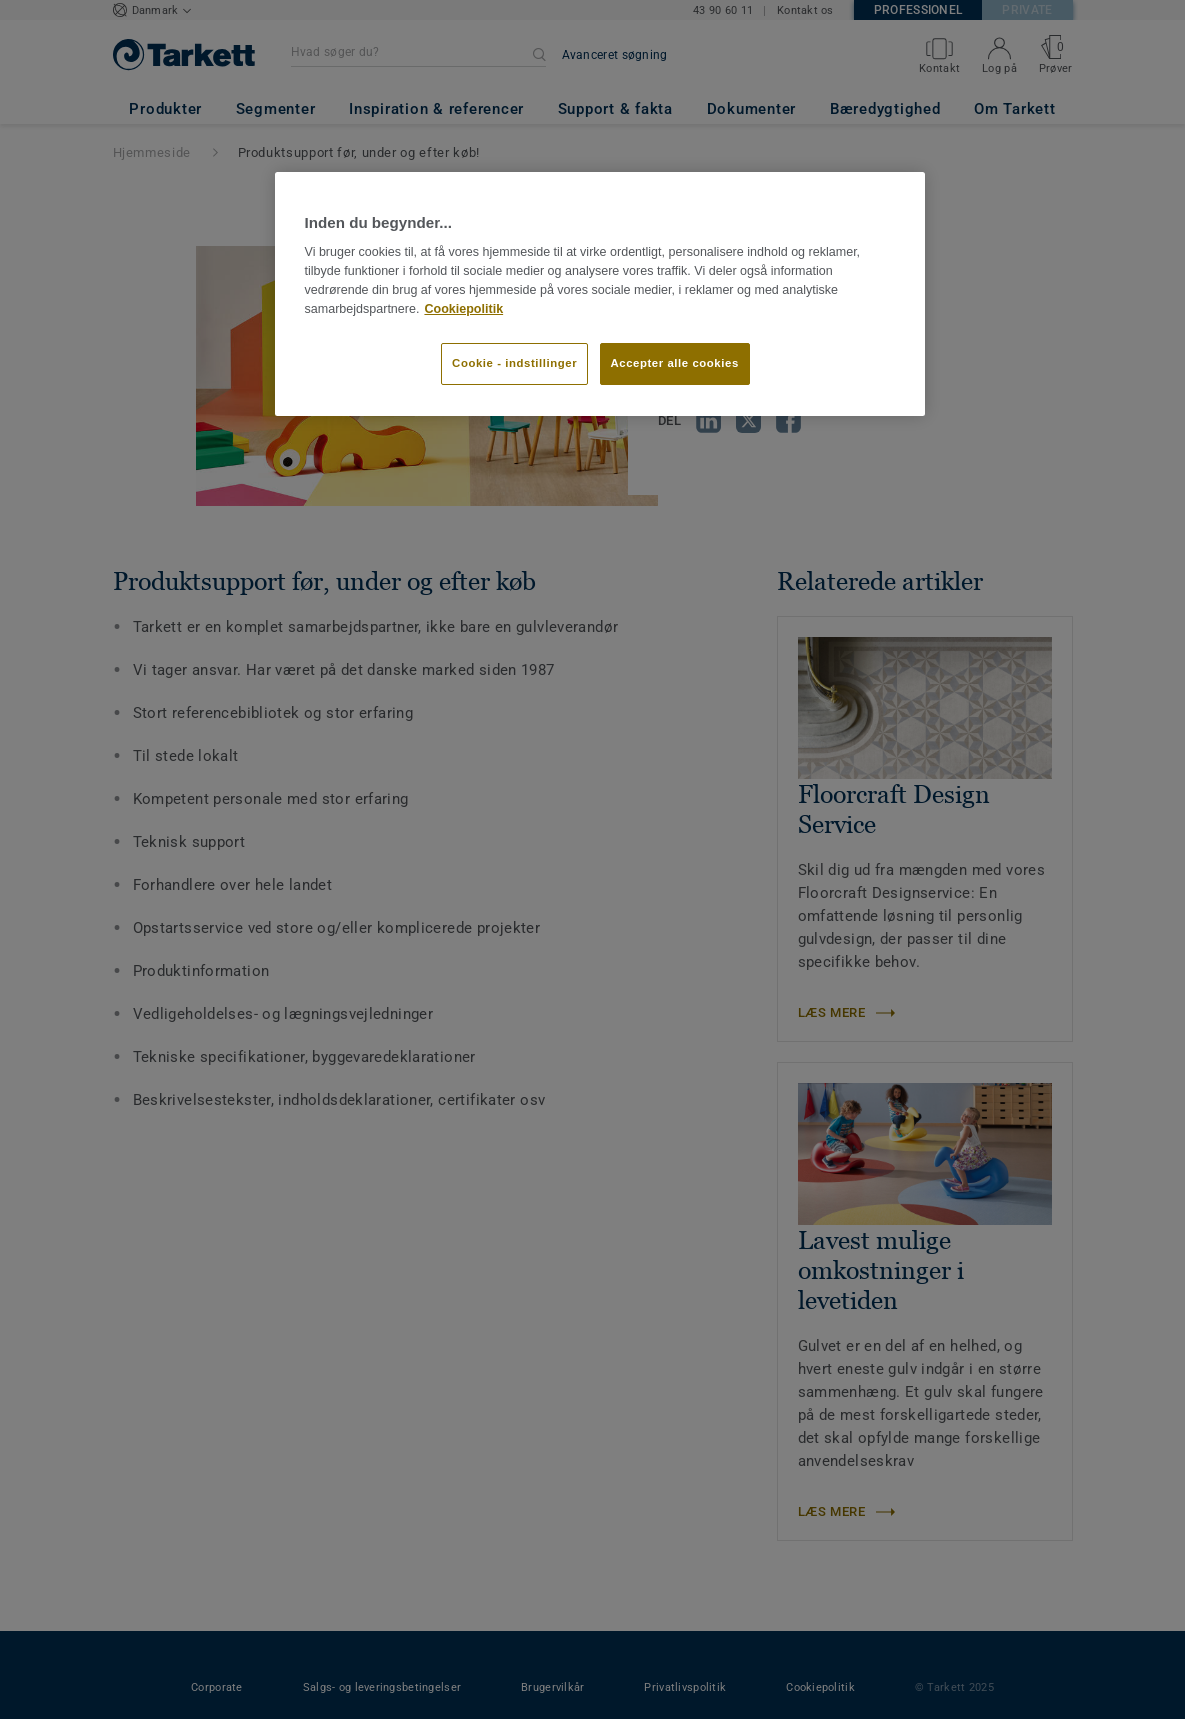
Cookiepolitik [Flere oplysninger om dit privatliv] (463, 309)
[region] (600, 294)
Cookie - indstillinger (514, 363)
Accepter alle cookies (675, 363)
